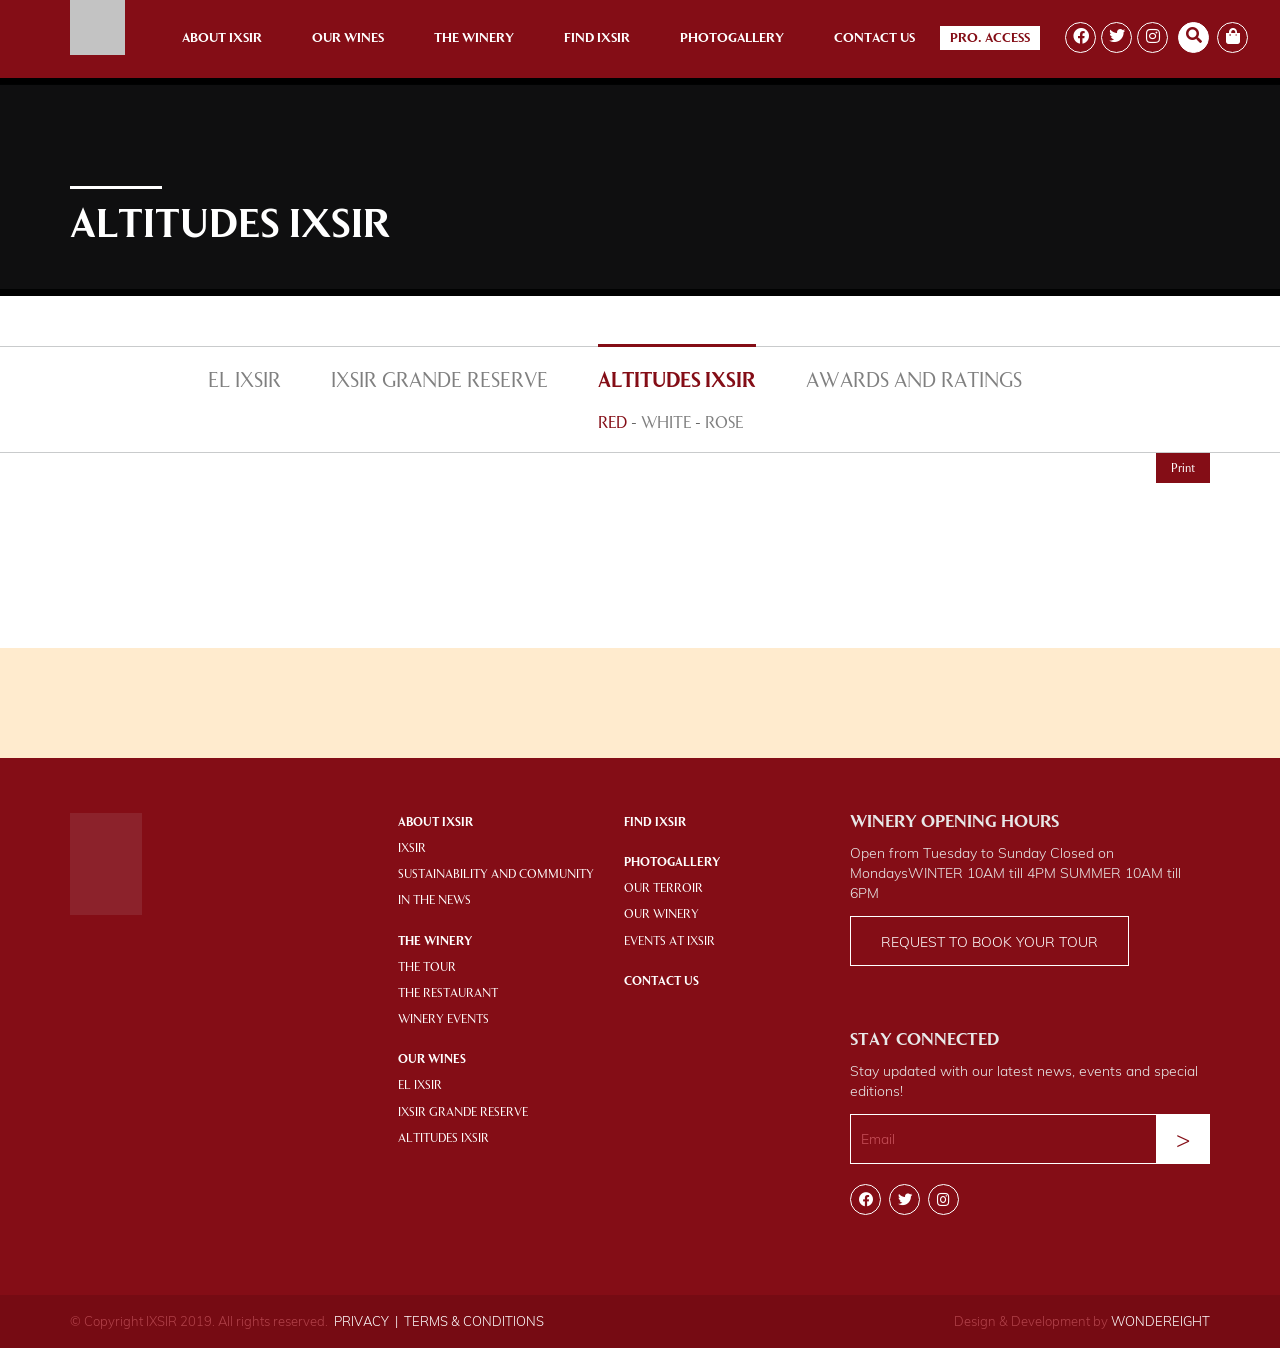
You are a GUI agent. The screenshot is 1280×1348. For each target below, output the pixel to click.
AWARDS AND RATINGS (914, 382)
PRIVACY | (366, 1321)
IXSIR (412, 849)
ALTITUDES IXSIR (677, 382)
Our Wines (348, 38)
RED (612, 424)
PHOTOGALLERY (672, 863)
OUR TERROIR (663, 889)
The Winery (474, 38)
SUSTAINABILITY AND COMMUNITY (496, 875)
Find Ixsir (597, 38)
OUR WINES (432, 1060)
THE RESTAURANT (448, 994)
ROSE (724, 424)
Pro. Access (990, 38)
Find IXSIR (655, 823)
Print (1183, 469)
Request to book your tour (989, 942)
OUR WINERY (661, 915)
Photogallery (732, 38)
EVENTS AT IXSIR (669, 942)
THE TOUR (427, 968)
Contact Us (874, 38)
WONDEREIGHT (1160, 1321)
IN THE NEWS (434, 901)
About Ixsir (222, 38)
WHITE (666, 424)
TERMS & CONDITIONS (474, 1321)
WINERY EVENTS (443, 1020)
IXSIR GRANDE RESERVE (439, 382)
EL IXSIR (244, 382)
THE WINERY (435, 942)
